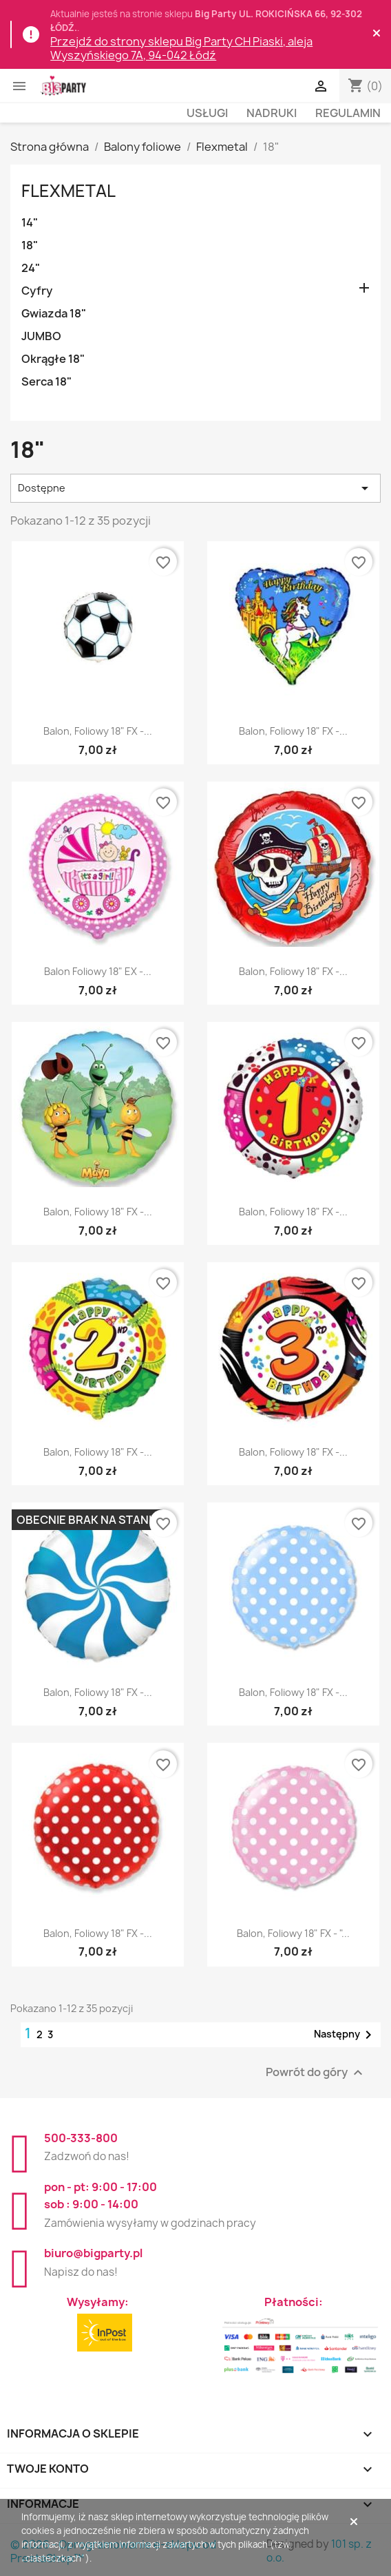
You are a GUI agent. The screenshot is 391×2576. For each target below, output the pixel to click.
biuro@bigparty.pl (93, 2253)
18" (29, 245)
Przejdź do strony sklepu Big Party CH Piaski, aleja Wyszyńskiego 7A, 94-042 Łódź (181, 48)
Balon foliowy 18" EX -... (97, 971)
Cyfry (36, 290)
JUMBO (41, 336)
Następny (345, 2035)
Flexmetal (68, 190)
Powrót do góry (316, 2072)
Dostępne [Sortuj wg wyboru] (195, 488)
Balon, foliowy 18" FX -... (97, 730)
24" (30, 267)
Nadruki (271, 113)
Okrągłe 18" (53, 358)
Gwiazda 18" (53, 313)
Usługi (207, 113)
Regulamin (348, 113)
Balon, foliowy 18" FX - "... (293, 1933)
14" (29, 222)
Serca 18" (46, 381)
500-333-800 (81, 2138)
